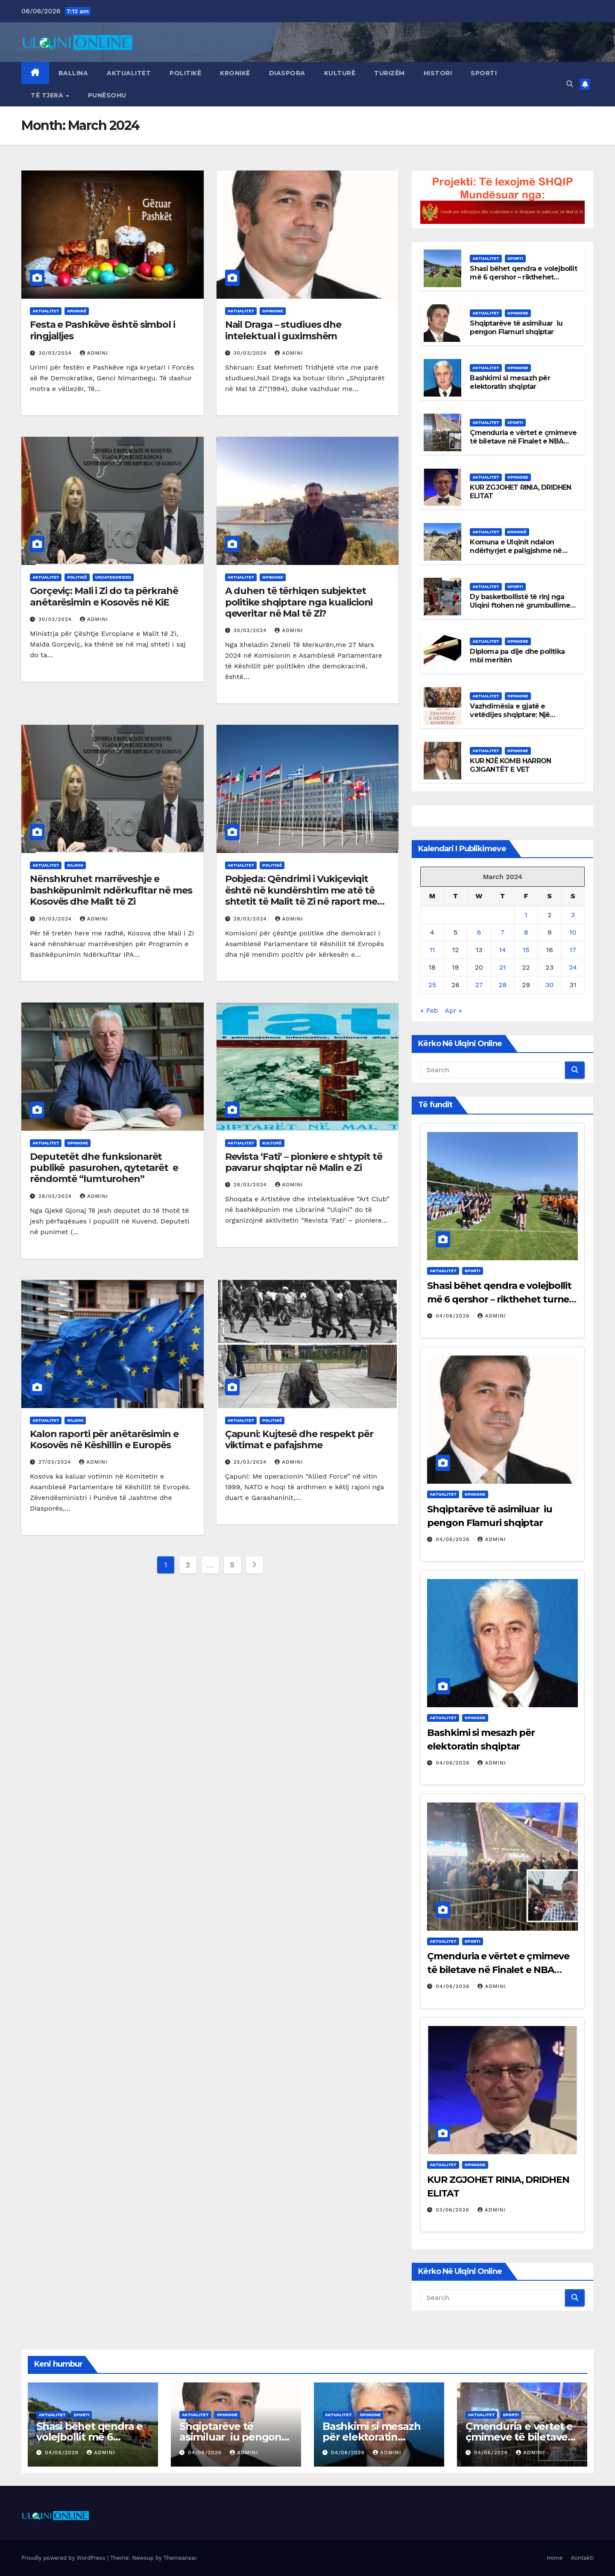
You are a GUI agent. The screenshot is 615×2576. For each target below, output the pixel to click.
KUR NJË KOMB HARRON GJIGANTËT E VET (510, 765)
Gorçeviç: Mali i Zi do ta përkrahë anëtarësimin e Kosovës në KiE (104, 596)
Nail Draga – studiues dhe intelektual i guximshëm (283, 330)
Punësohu (107, 95)
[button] (569, 84)
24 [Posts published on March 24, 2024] (573, 967)
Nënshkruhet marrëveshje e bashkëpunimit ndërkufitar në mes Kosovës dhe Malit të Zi (111, 890)
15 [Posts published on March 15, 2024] (526, 950)
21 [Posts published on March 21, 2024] (502, 967)
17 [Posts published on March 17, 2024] (573, 950)
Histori (438, 73)
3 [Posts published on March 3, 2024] (573, 915)
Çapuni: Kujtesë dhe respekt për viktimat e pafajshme (299, 1439)
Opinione (272, 311)
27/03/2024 (55, 1462)
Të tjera (48, 95)
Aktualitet (129, 73)
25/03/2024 (251, 1462)
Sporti (484, 73)
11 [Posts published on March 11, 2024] (432, 950)
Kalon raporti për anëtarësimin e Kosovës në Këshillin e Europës (104, 1439)
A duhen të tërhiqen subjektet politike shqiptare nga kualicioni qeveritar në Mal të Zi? (299, 602)
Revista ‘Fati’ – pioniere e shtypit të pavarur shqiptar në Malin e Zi (303, 1162)
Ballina (73, 73)
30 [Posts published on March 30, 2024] (549, 985)
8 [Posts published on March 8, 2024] (526, 932)
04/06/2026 (454, 1316)
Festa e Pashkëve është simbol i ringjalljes (102, 330)
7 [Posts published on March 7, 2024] (502, 932)
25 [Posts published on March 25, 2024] (432, 985)
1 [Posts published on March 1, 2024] (525, 915)
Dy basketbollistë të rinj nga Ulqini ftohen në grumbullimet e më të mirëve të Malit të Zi (521, 606)
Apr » (453, 1010)
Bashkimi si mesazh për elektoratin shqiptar (510, 382)
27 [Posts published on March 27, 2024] (479, 985)
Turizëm (389, 73)
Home (554, 2558)
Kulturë (340, 73)
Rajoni (75, 865)
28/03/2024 (251, 919)
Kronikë (235, 73)
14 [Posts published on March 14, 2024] (502, 950)
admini (94, 353)
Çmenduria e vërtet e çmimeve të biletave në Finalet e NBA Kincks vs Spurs (523, 442)
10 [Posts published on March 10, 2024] (572, 932)
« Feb (429, 1010)
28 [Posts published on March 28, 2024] (502, 985)
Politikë (185, 73)
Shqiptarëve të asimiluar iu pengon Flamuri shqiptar (516, 327)
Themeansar (180, 2558)
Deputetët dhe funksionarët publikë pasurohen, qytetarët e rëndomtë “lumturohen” (104, 1168)
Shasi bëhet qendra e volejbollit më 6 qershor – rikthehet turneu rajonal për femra (523, 278)
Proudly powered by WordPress (64, 2558)
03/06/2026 (454, 2210)
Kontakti (582, 2558)
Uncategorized (113, 577)
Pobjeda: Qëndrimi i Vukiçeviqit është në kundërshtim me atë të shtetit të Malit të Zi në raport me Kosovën (301, 895)
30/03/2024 (56, 353)
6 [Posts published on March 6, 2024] (479, 932)
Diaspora (287, 73)
